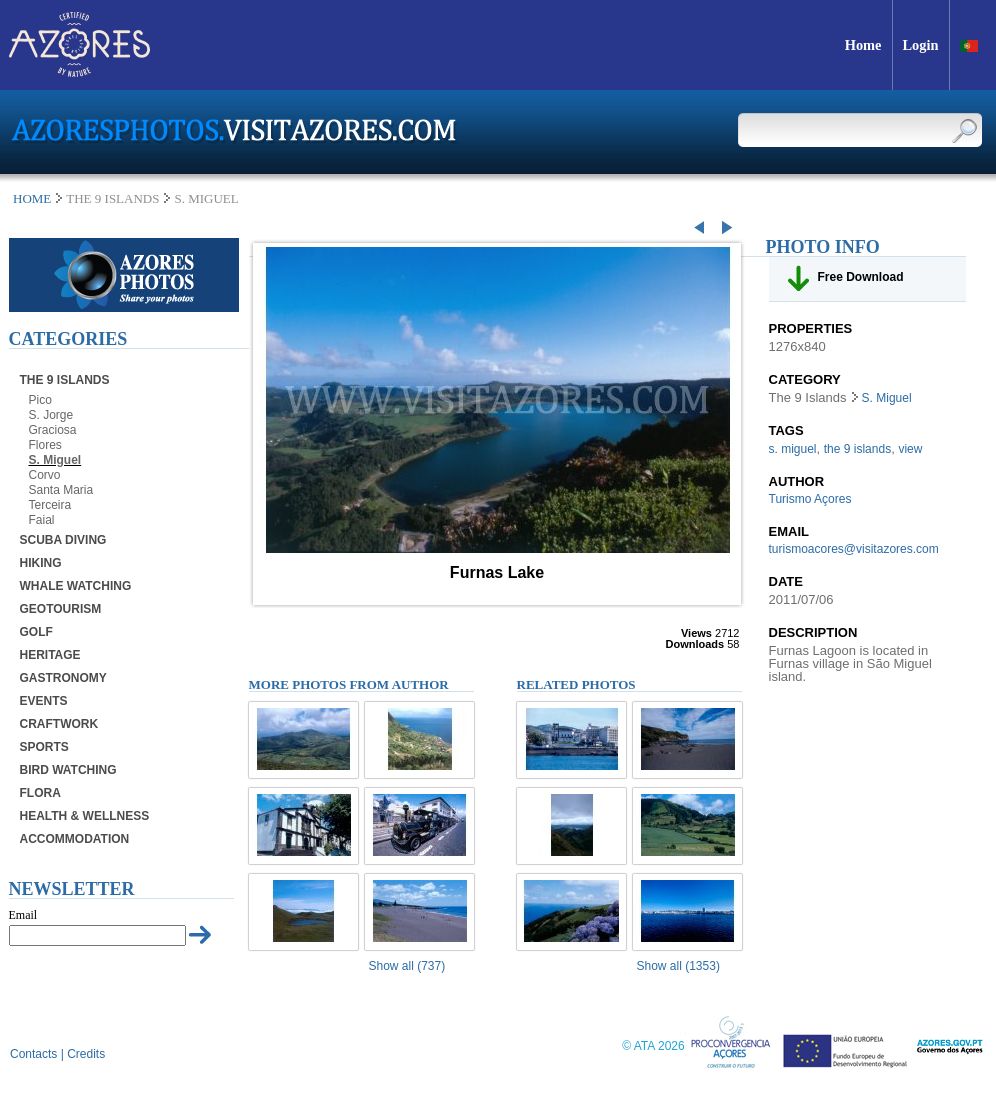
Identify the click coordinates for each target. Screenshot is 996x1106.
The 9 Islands (65, 380)
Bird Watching (68, 770)
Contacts (33, 1054)
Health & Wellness (85, 816)
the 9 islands (857, 449)
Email (23, 915)
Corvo (45, 475)
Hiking (41, 563)
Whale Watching (76, 586)
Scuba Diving (63, 540)
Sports (44, 747)
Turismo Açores (810, 499)
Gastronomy (63, 678)
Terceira (50, 505)
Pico (40, 400)
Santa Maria (61, 490)
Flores (45, 445)
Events (44, 701)
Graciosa (53, 430)
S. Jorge (51, 415)
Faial (42, 520)
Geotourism (61, 609)
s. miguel (793, 449)
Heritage (50, 655)
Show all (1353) (678, 966)
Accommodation (75, 839)
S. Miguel (55, 460)
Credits (86, 1054)
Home (32, 198)
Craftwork (59, 724)
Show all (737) (407, 966)
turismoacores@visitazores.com (854, 549)
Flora (40, 793)
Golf (36, 632)
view (910, 449)
